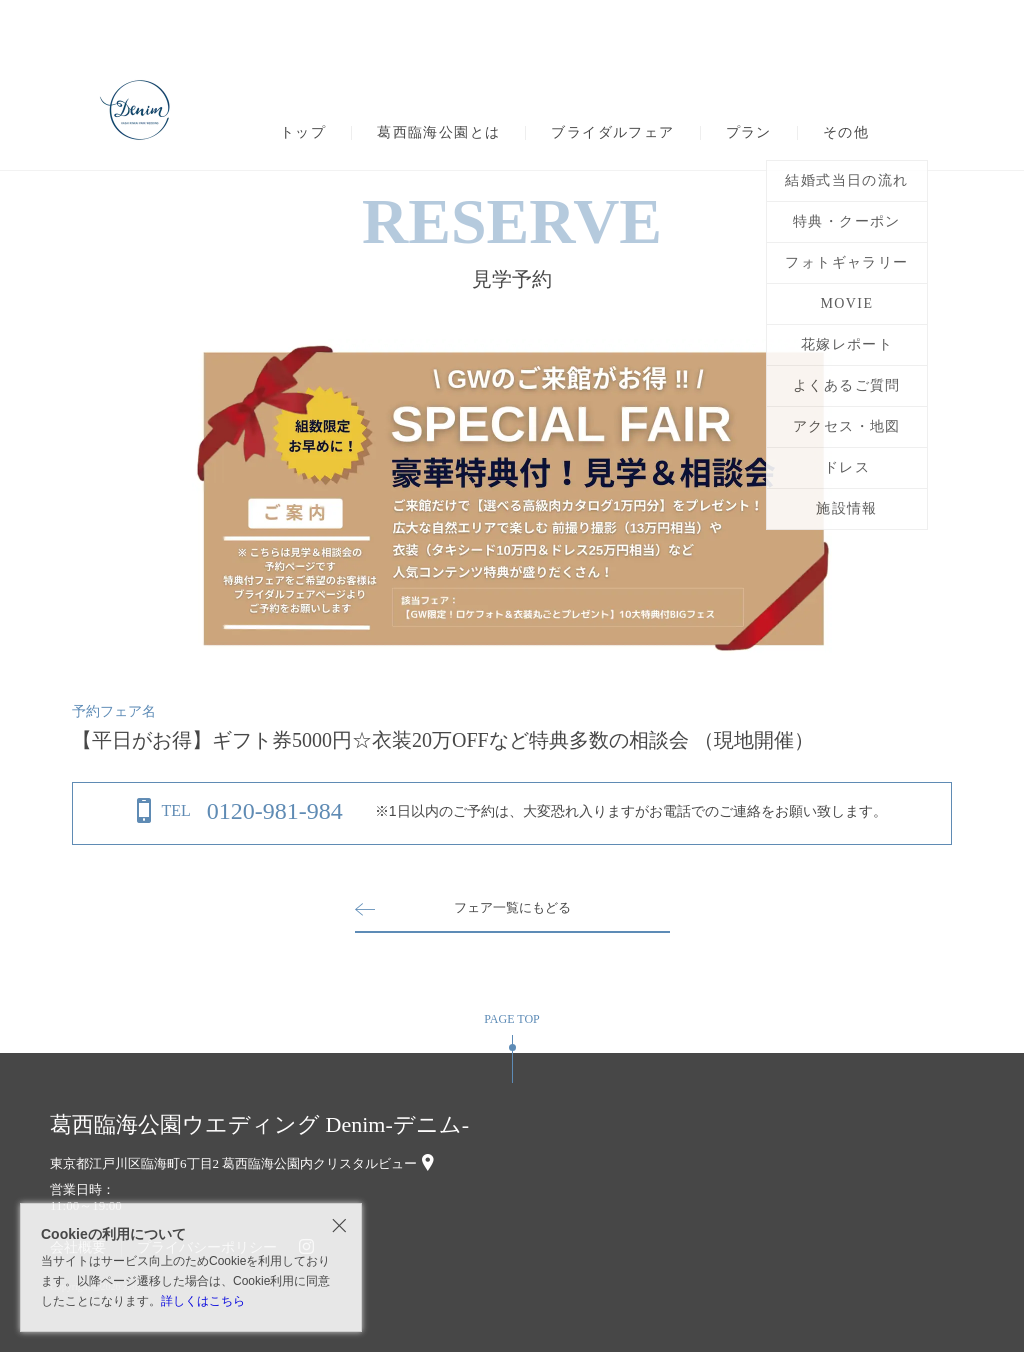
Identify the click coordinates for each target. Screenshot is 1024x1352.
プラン (749, 133)
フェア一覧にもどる (512, 907)
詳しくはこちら (203, 1301)
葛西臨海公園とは (438, 133)
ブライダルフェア (612, 133)
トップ (303, 133)
